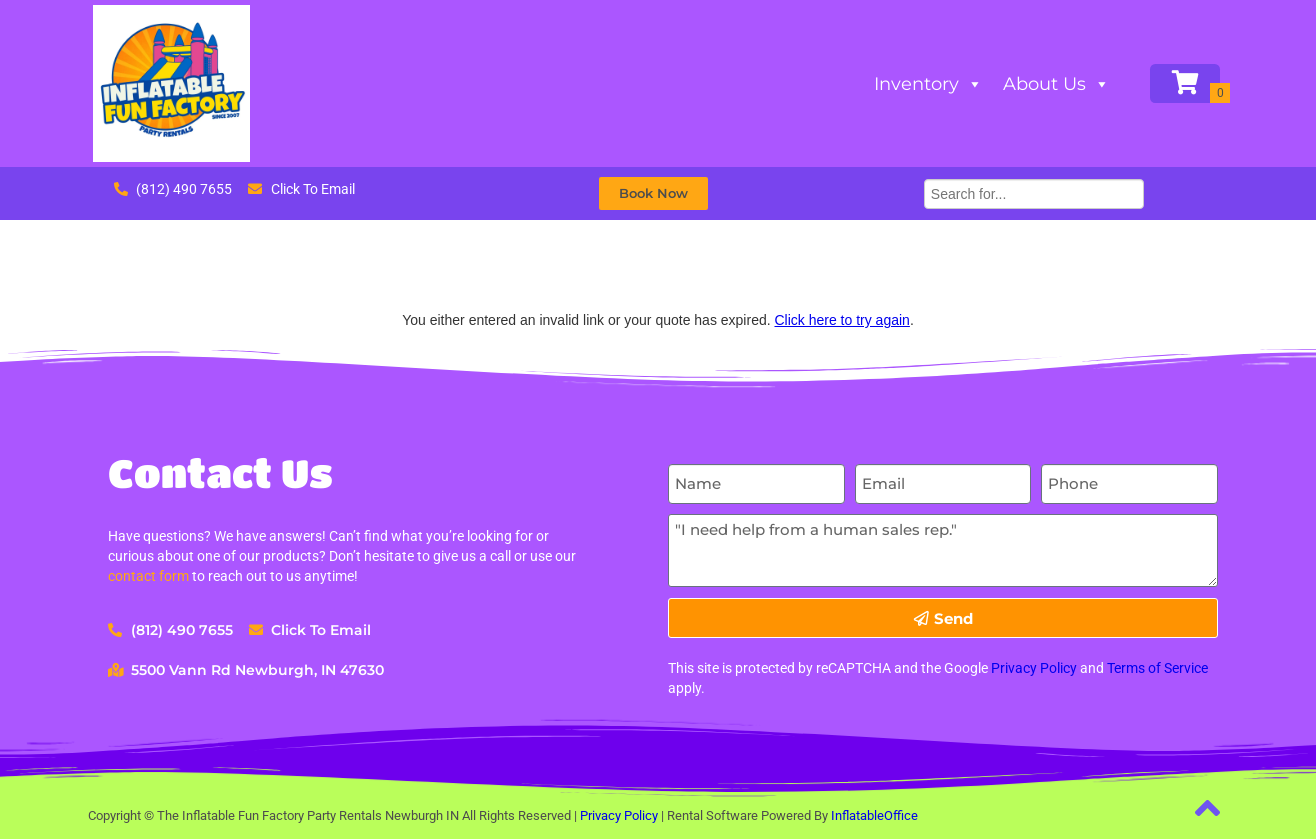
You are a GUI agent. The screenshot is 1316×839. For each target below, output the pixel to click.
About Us (1056, 84)
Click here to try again (841, 320)
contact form (148, 576)
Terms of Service (1157, 668)
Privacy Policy (1034, 668)
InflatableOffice (874, 815)
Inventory (928, 84)
